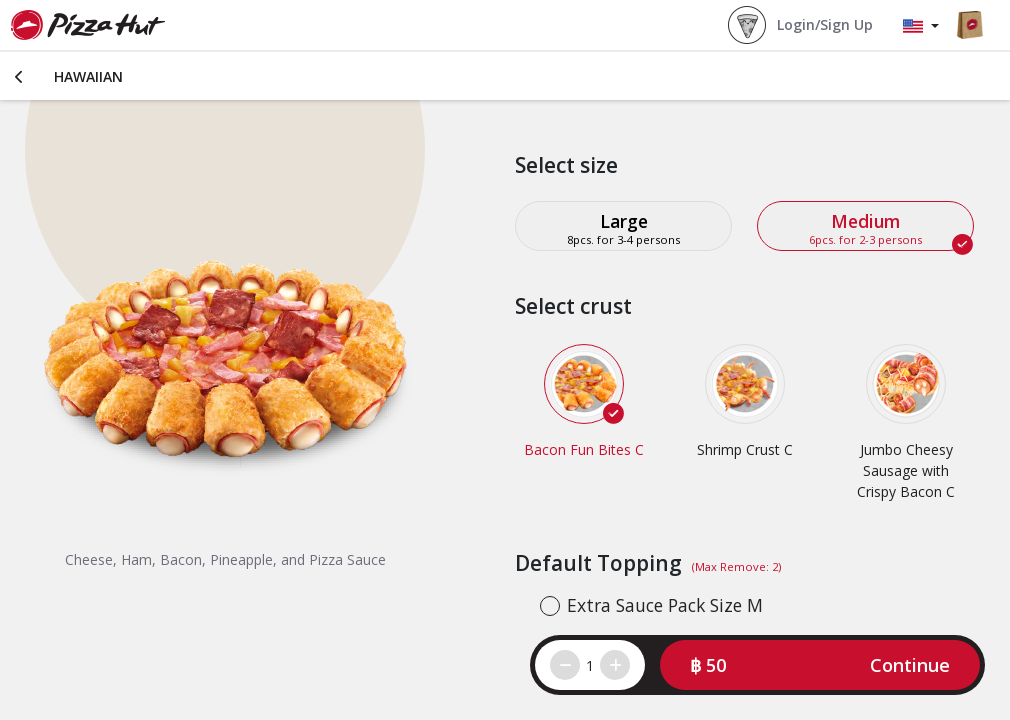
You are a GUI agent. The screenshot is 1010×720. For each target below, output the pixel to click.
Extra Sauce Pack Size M (665, 605)
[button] (820, 665)
